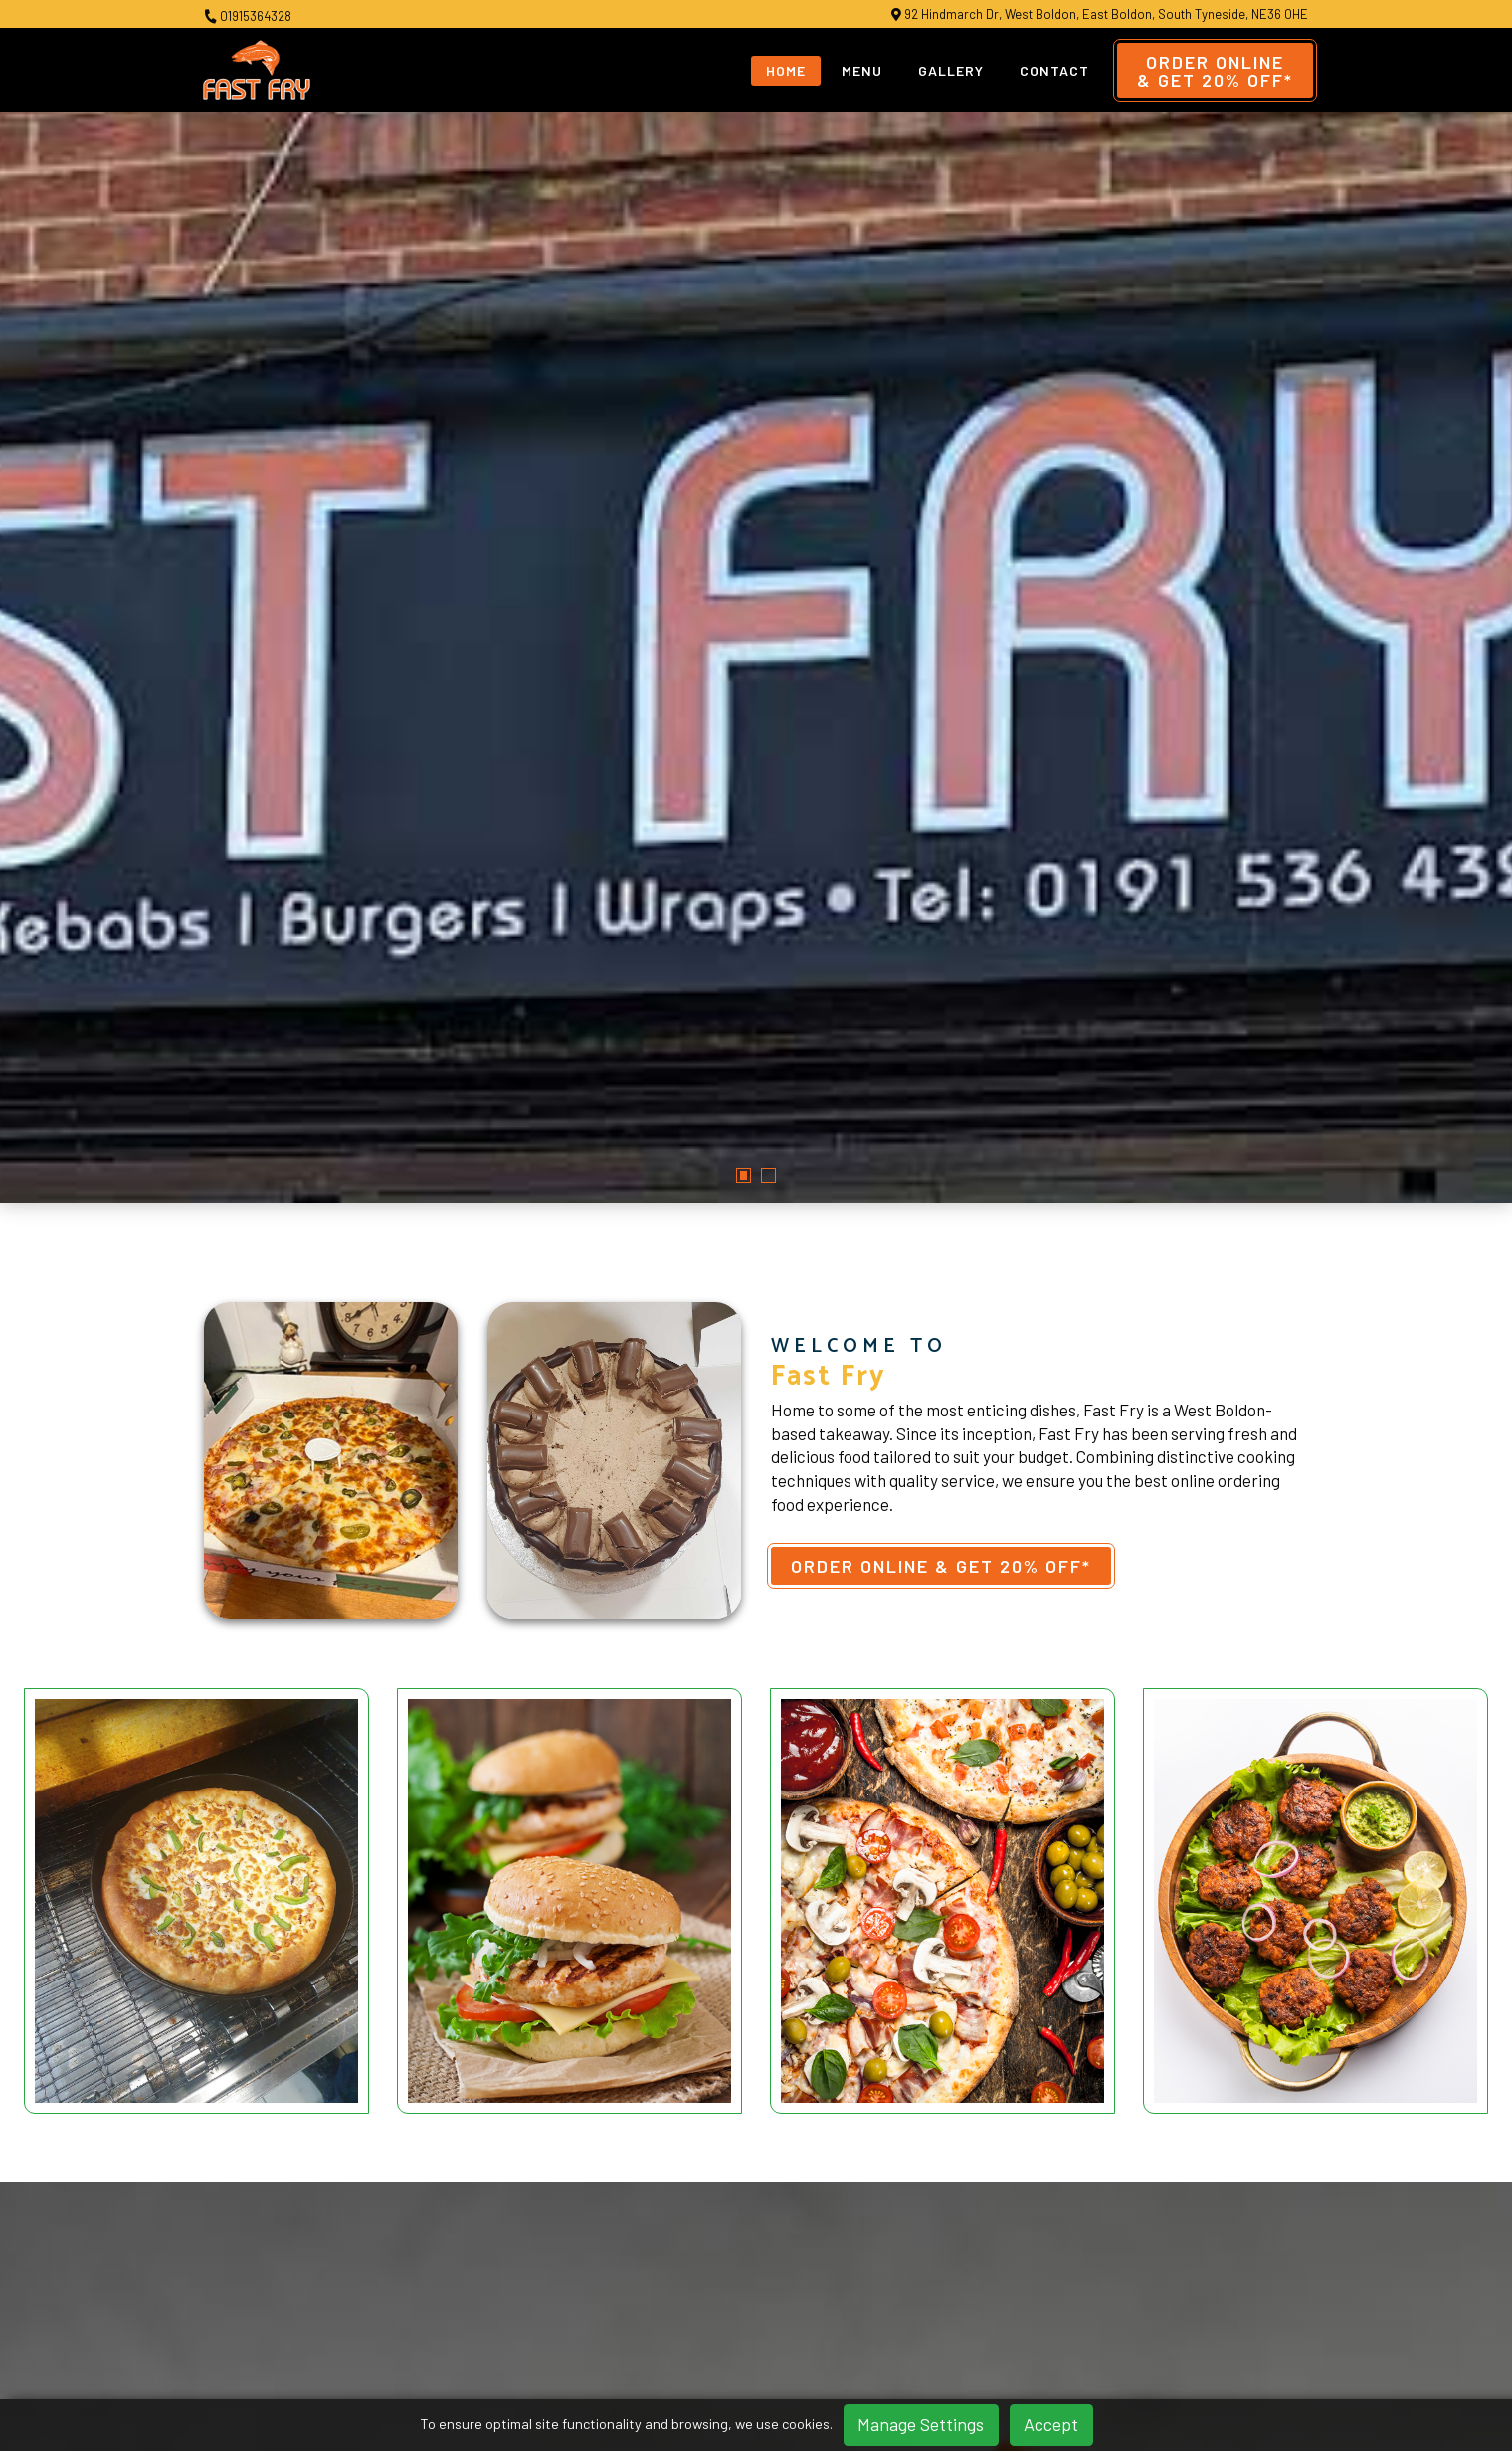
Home (786, 70)
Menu (862, 70)
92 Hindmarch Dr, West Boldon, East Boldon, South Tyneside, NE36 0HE (1099, 14)
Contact (1054, 70)
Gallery (951, 70)
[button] (743, 723)
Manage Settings (920, 2424)
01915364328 (247, 16)
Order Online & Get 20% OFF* (941, 1113)
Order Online (1215, 71)
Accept (1051, 2424)
